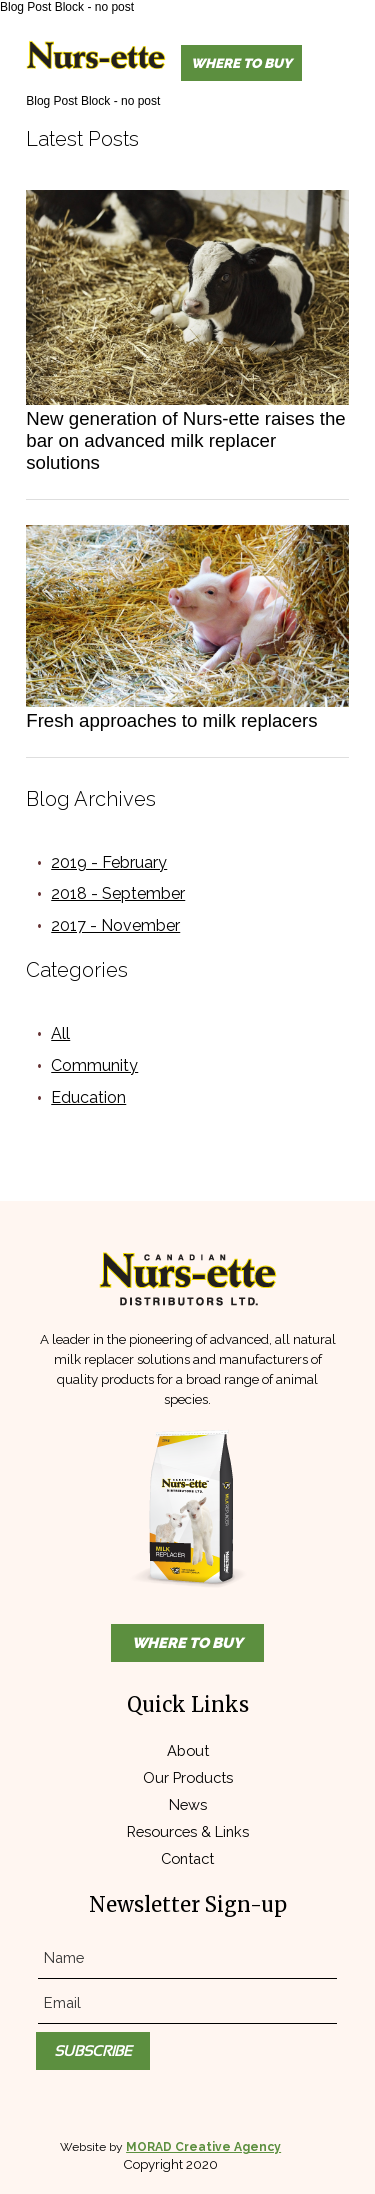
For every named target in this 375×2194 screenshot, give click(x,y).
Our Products (188, 1777)
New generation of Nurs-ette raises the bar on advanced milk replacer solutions (185, 440)
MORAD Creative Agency (203, 2147)
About (188, 1750)
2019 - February (109, 862)
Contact (187, 1858)
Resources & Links (188, 1831)
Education (88, 1097)
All (60, 1033)
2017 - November (115, 925)
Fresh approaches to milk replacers (171, 720)
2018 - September (118, 893)
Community (94, 1065)
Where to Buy (241, 63)
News (188, 1804)
